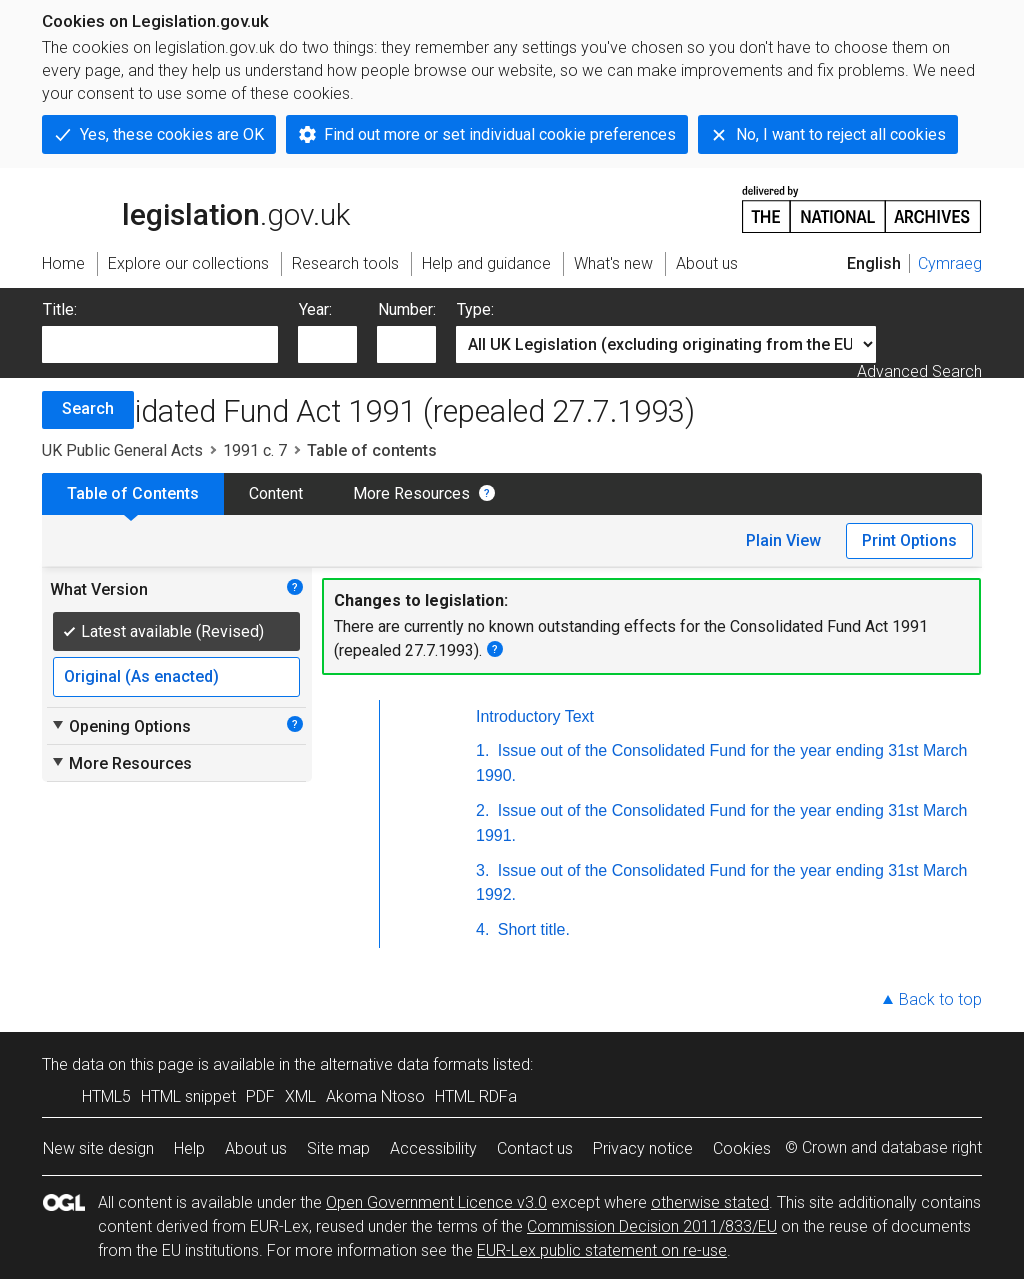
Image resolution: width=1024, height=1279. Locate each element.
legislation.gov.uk (196, 208)
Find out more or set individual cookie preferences (500, 134)
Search (88, 408)
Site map (338, 1148)
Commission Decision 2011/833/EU (652, 1226)
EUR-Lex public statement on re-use (602, 1250)
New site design (98, 1148)
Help (189, 1148)
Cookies (742, 1148)
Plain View (783, 540)
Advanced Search (919, 371)
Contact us (535, 1148)
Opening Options (120, 726)
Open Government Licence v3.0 (436, 1202)
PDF (260, 1096)
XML (300, 1096)
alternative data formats (404, 1064)
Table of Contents (133, 493)
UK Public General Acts (122, 450)
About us (256, 1148)
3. (482, 870)
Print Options (909, 540)
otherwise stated (710, 1202)
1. (482, 750)
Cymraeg (950, 263)
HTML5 (106, 1096)
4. (482, 929)
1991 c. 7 (255, 450)
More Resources (411, 493)
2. (482, 810)
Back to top (940, 999)
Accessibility (433, 1148)
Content (276, 493)
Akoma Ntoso (375, 1096)
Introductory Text (535, 716)
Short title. (531, 929)
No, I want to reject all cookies (841, 134)
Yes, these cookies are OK (172, 134)
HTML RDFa (476, 1096)
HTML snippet (188, 1096)
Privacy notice (643, 1148)
